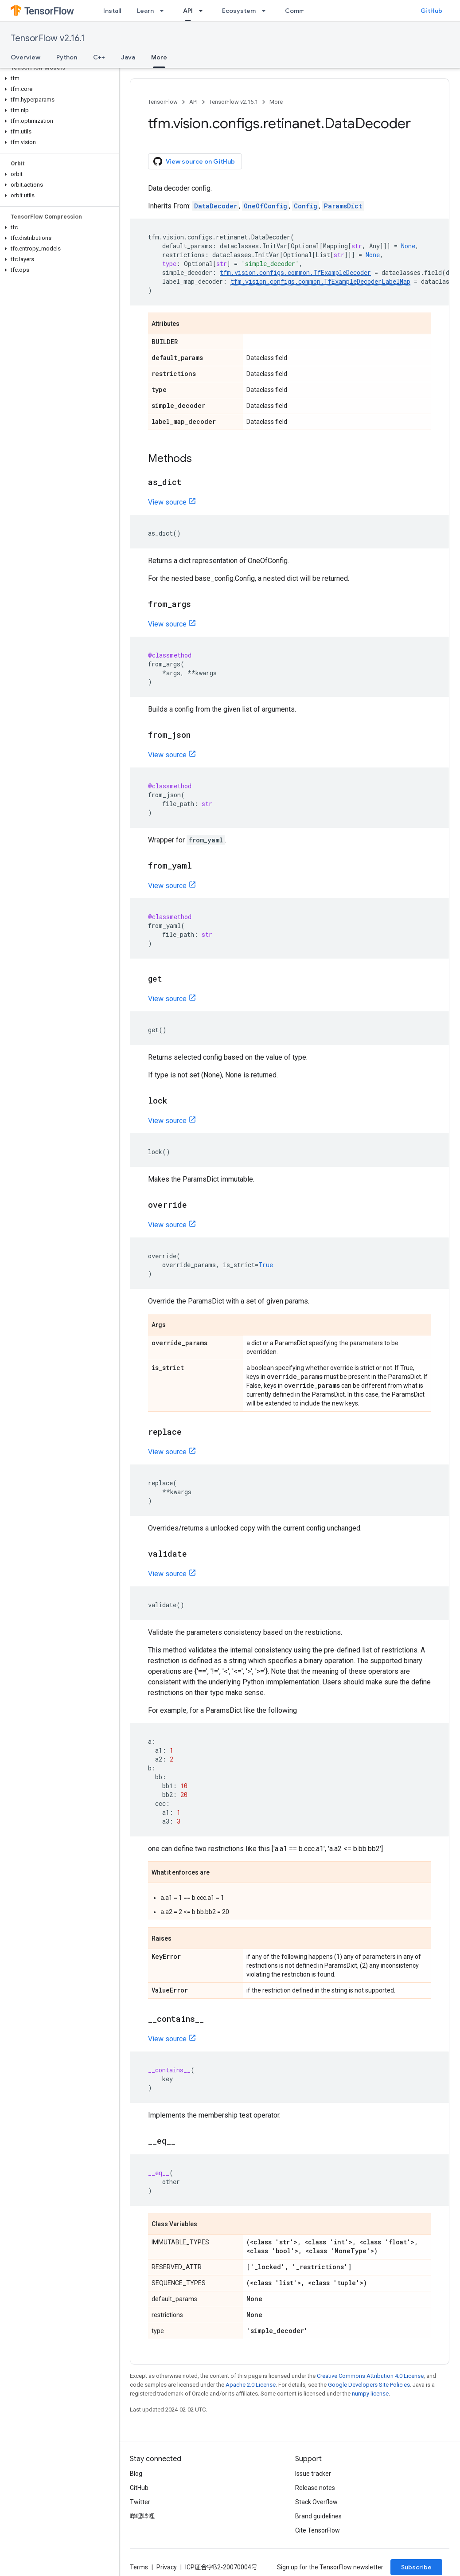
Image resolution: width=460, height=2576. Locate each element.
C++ (99, 57)
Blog (136, 2473)
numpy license (370, 2393)
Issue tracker (313, 2473)
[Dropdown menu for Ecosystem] (266, 10)
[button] (58, 78)
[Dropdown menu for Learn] (164, 10)
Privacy (166, 2567)
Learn (145, 11)
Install (112, 11)
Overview (25, 57)
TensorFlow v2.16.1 (48, 38)
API (193, 101)
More (276, 101)
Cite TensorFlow (317, 2530)
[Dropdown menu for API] (203, 10)
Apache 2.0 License (251, 2384)
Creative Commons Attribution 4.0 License (370, 2375)
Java (128, 57)
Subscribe (416, 2567)
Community (302, 11)
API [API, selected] (188, 11)
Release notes (315, 2487)
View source (167, 502)
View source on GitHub (194, 161)
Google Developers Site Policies (369, 2384)
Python (66, 57)
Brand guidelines (318, 2516)
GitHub (431, 11)
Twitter (140, 2502)
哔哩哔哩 (142, 2516)
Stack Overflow (316, 2502)
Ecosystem (239, 11)
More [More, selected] (159, 57)
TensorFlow (163, 101)
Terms (139, 2567)
